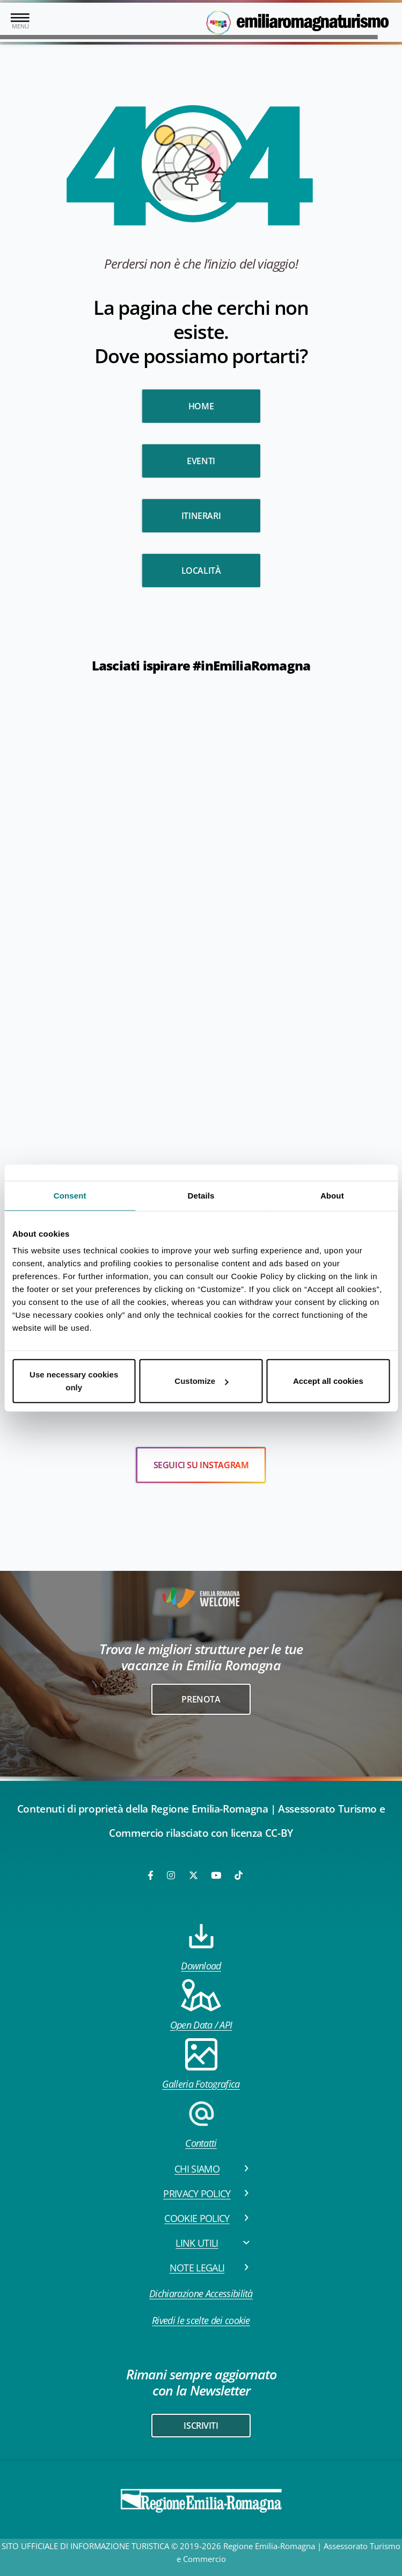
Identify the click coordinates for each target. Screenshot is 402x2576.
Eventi (201, 461)
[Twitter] (193, 1875)
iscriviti (201, 2425)
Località (201, 570)
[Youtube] (217, 1875)
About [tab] (332, 1195)
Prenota (200, 1699)
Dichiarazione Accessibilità (201, 2293)
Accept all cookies (328, 1381)
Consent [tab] (70, 1195)
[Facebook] (151, 1875)
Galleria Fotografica (200, 2064)
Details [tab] (201, 1195)
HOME (201, 406)
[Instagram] (172, 1875)
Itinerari (201, 516)
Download (201, 1946)
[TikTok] (239, 1875)
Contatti (201, 2123)
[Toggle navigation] (20, 22)
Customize (201, 1381)
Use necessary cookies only (74, 1381)
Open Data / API (201, 2005)
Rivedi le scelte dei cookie (201, 2320)
